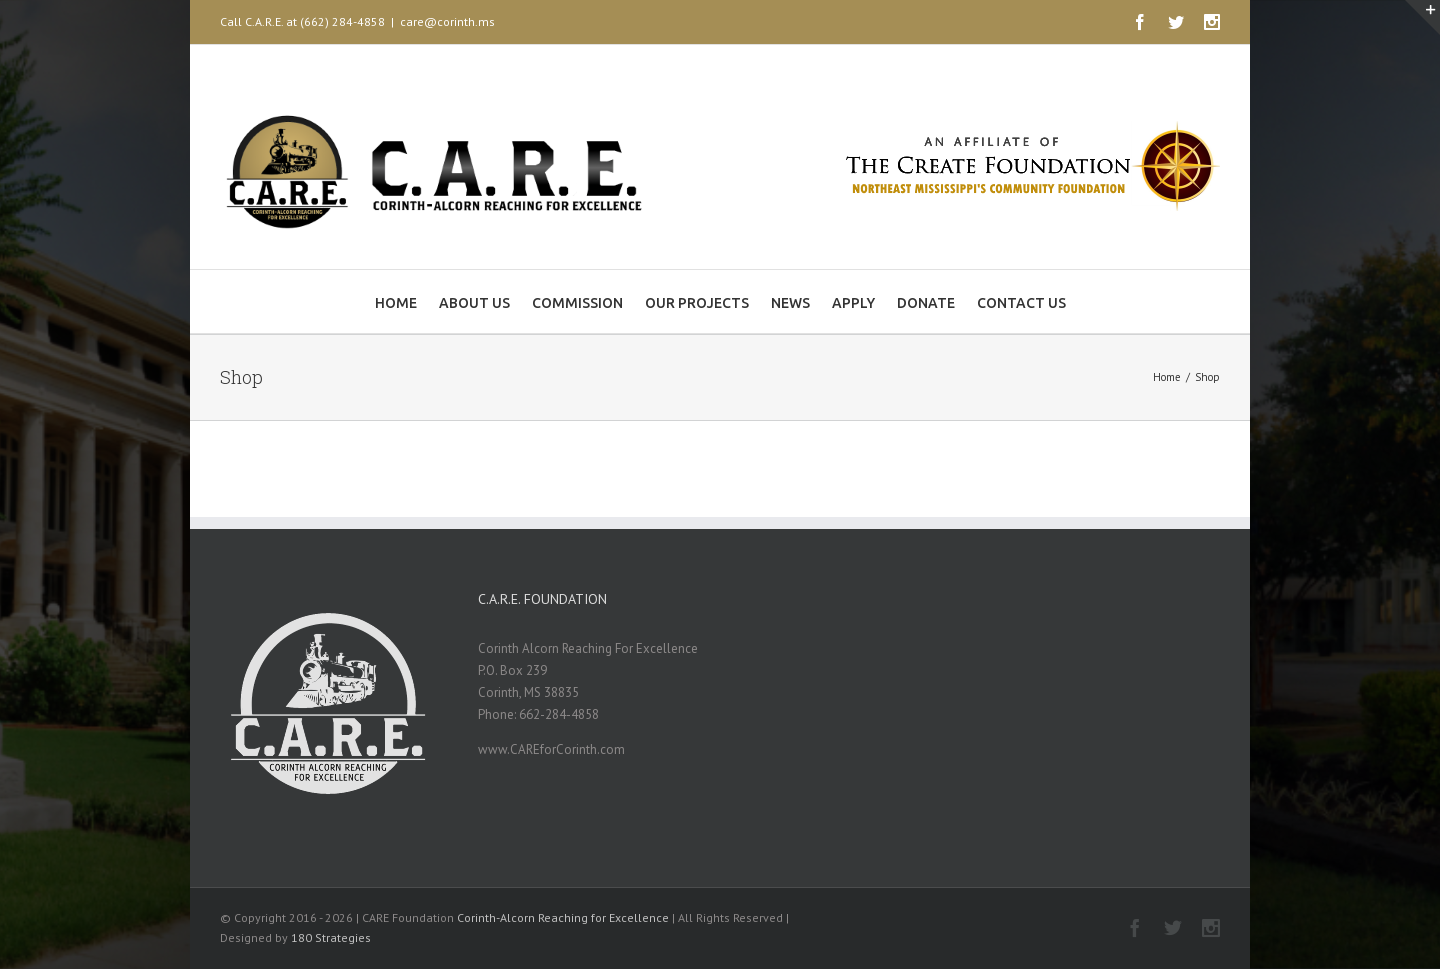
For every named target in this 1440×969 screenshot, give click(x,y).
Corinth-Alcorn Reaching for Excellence (563, 917)
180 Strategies (331, 937)
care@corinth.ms (447, 21)
